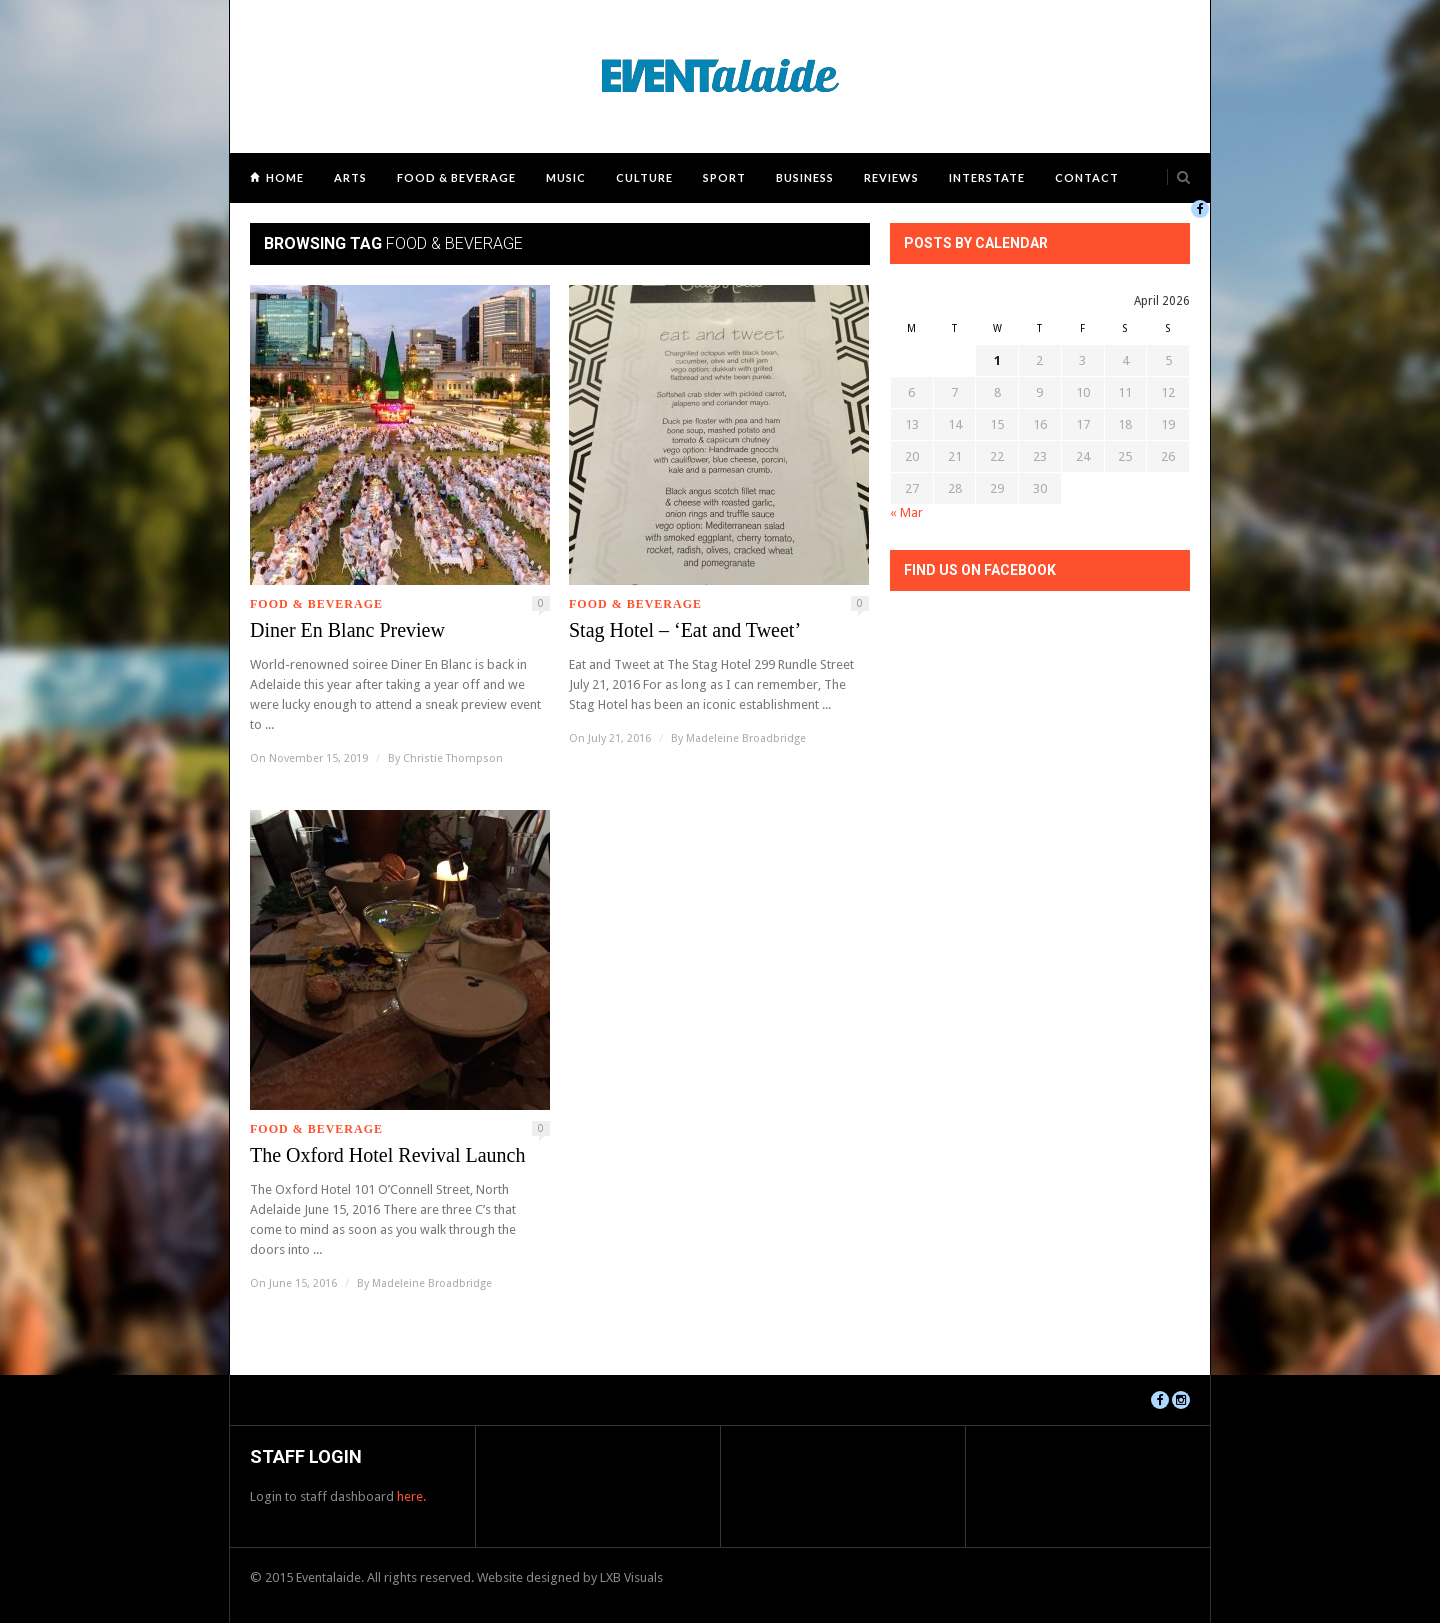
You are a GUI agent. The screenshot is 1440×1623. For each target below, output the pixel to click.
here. (411, 1496)
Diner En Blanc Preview (347, 630)
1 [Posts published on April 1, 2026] (997, 360)
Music (566, 177)
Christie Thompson (453, 758)
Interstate (987, 177)
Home (285, 177)
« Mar (906, 512)
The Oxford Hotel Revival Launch (387, 1155)
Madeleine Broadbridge (746, 738)
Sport (724, 177)
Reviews (891, 177)
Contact (1087, 177)
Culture (644, 177)
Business (805, 177)
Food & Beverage (456, 177)
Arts (350, 177)
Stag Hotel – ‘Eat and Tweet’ (685, 630)
